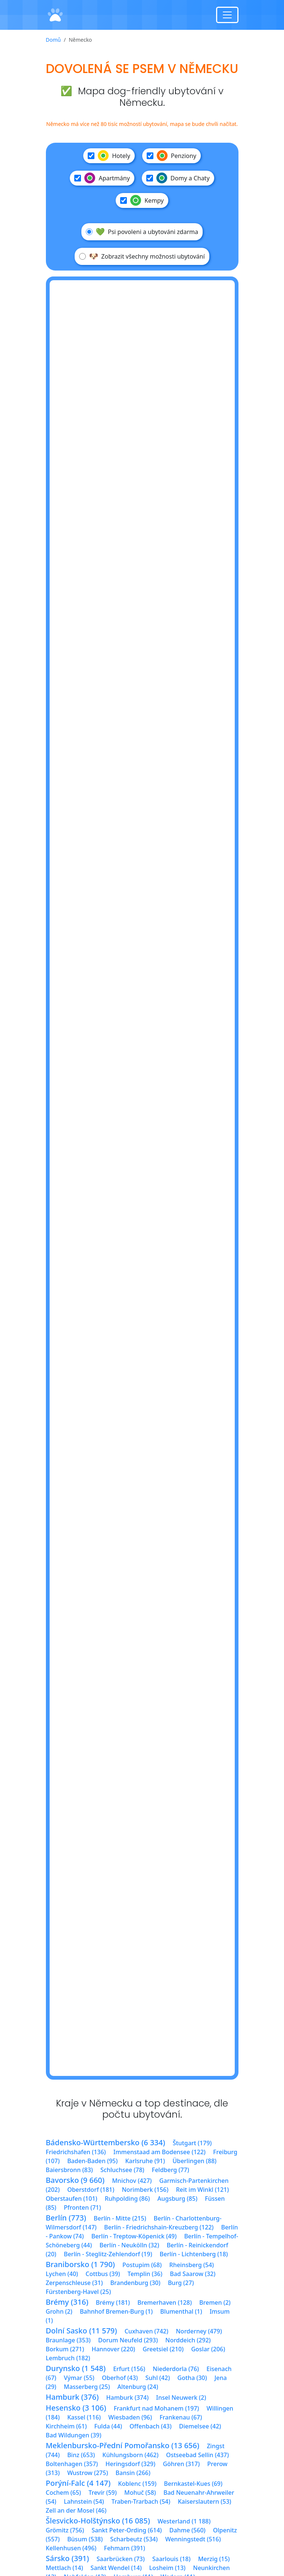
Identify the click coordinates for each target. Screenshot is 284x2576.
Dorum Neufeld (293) (128, 2340)
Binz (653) (81, 2455)
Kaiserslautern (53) (204, 2501)
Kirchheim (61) (66, 2426)
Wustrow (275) (87, 2473)
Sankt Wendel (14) (116, 2568)
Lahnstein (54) (84, 2501)
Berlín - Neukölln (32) (129, 2245)
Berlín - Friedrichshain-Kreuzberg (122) (158, 2227)
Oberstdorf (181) (90, 2189)
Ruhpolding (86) (127, 2198)
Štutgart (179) (192, 2143)
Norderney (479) (199, 2331)
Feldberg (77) (170, 2170)
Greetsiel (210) (163, 2349)
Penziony (171, 156)
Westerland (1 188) (183, 2521)
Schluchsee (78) (122, 2170)
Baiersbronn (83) (69, 2170)
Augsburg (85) (177, 2198)
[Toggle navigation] (227, 15)
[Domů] (55, 15)
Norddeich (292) (187, 2340)
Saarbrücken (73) (121, 2559)
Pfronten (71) (82, 2207)
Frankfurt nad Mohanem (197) (156, 2408)
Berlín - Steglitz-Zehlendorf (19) (108, 2254)
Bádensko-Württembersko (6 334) (105, 2142)
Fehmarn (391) (124, 2548)
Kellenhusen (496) (71, 2548)
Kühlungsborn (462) (130, 2455)
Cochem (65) (63, 2492)
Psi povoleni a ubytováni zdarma (142, 231)
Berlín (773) (66, 2218)
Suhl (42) (158, 2378)
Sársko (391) (67, 2558)
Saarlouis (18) (171, 2559)
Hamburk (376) (72, 2397)
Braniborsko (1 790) (80, 2264)
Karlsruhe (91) (145, 2161)
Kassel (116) (84, 2417)
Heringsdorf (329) (131, 2464)
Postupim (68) (142, 2265)
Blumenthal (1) (181, 2311)
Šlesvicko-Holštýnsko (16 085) (98, 2521)
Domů (53, 39)
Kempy (142, 200)
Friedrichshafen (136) (76, 2152)
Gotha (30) (192, 2378)
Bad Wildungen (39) (74, 2435)
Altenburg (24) (138, 2387)
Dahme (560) (187, 2530)
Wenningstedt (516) (193, 2539)
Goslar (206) (208, 2349)
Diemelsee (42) (200, 2426)
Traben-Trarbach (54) (141, 2501)
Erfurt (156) (129, 2369)
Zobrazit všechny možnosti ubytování (142, 256)
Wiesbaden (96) (130, 2417)
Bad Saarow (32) (192, 2274)
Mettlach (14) (64, 2568)
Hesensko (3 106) (76, 2408)
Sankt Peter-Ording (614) (126, 2530)
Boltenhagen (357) (72, 2464)
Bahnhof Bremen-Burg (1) (116, 2311)
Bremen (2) (215, 2302)
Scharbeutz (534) (133, 2539)
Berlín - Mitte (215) (120, 2218)
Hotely (109, 156)
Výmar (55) (79, 2378)
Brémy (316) (67, 2302)
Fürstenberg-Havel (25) (78, 2292)
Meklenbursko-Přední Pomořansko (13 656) (122, 2445)
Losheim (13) (167, 2568)
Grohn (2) (59, 2311)
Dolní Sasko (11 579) (81, 2331)
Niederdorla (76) (176, 2369)
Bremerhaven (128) (164, 2302)
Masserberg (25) (87, 2387)
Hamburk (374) (127, 2397)
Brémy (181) (113, 2302)
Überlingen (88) (194, 2161)
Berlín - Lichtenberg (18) (194, 2254)
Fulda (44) (108, 2426)
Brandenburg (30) (135, 2283)
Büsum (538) (85, 2539)
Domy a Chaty (178, 178)
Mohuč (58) (140, 2492)
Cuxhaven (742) (146, 2331)
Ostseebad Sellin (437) (197, 2455)
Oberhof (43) (120, 2378)
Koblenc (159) (137, 2483)
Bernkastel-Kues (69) (193, 2483)
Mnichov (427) (132, 2181)
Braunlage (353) (68, 2340)
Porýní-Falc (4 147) (78, 2483)
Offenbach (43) (150, 2426)
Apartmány (101, 178)
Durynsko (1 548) (76, 2368)
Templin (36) (145, 2274)
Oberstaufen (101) (71, 2198)
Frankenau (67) (180, 2417)
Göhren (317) (181, 2464)
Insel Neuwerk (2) (181, 2397)
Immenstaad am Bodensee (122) (159, 2152)
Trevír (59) (102, 2492)
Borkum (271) (65, 2349)
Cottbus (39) (102, 2274)
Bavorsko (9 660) (75, 2180)
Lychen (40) (62, 2274)
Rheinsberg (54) (191, 2265)
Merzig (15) (214, 2559)
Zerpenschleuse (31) (74, 2283)
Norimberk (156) (145, 2189)
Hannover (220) (113, 2349)
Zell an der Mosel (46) (76, 2510)
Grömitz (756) (65, 2530)
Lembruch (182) (68, 2358)
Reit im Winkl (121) (202, 2189)
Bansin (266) (133, 2473)
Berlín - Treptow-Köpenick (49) (134, 2236)
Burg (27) (181, 2283)
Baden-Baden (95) (92, 2161)
